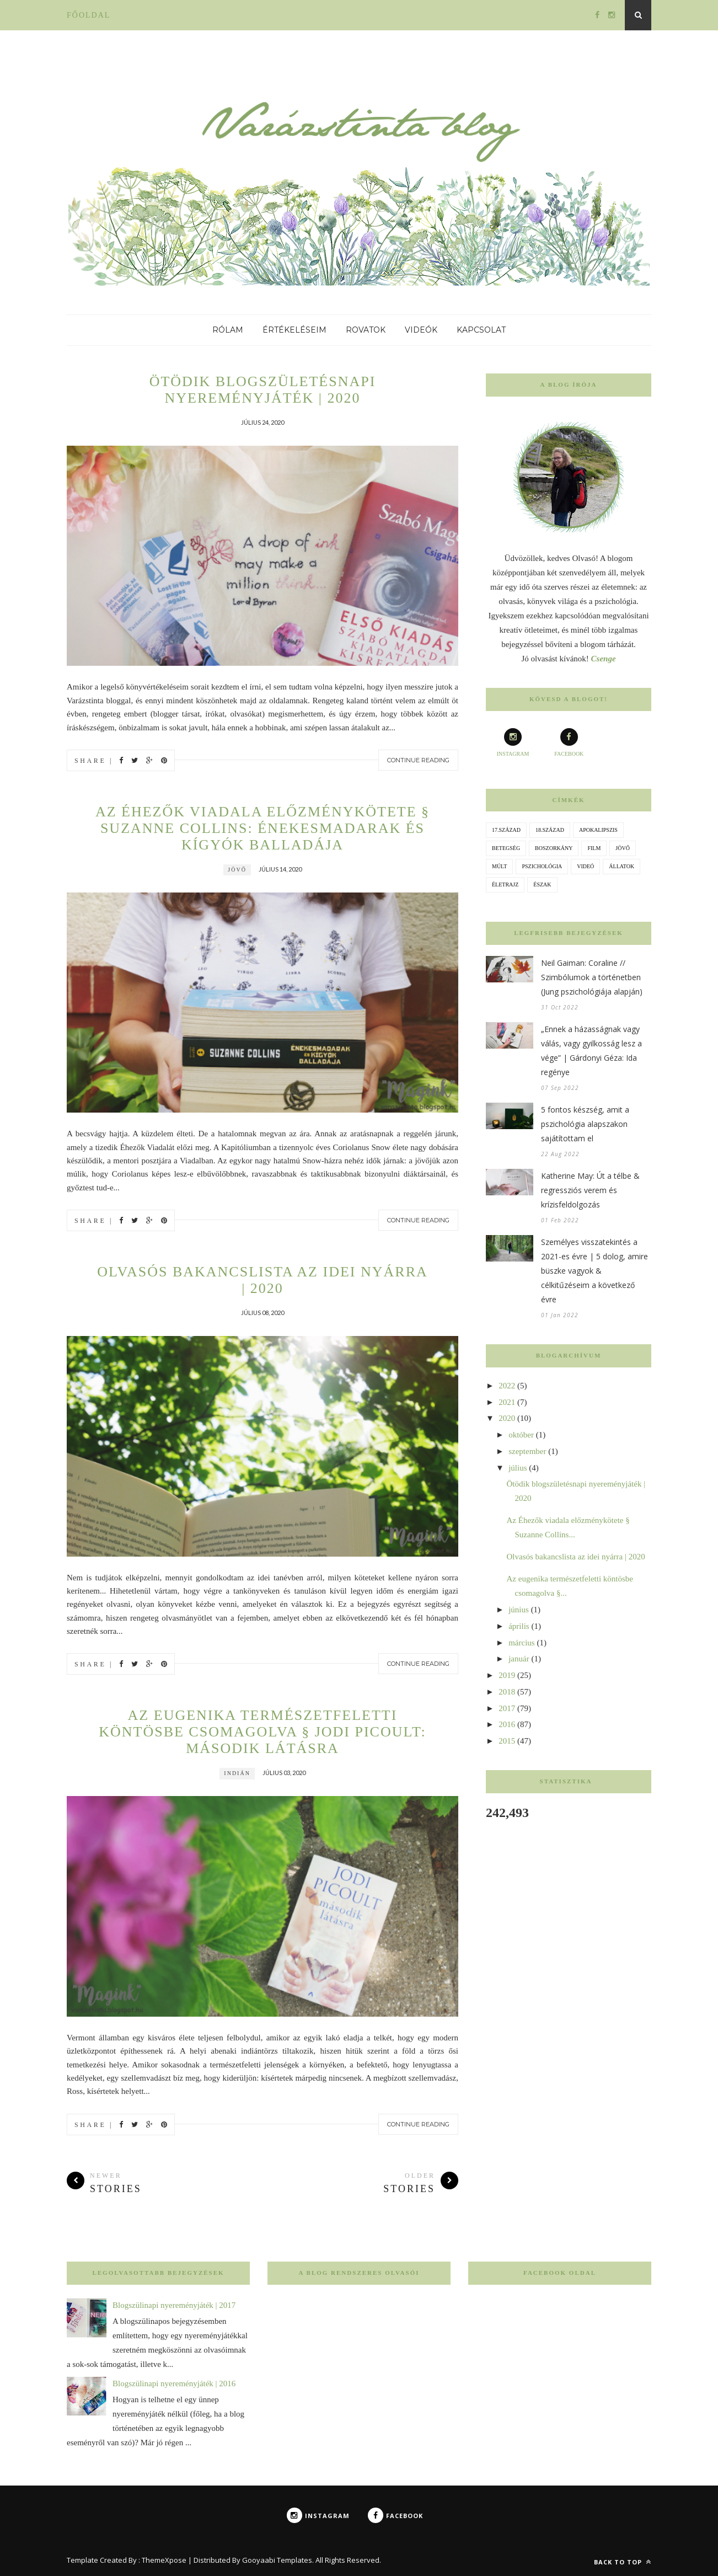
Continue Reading (418, 760)
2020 (507, 1418)
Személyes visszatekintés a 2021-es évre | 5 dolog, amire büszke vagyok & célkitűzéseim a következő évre (594, 1271)
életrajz (505, 884)
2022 (507, 1385)
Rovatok (365, 330)
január (518, 1658)
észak (542, 884)
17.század (506, 830)
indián (237, 1773)
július (517, 1467)
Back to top (622, 2562)
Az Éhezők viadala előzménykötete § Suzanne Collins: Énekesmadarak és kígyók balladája (262, 828)
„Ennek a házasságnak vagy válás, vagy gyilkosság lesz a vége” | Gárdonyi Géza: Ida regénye (591, 1050)
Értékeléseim (294, 330)
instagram (513, 742)
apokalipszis (598, 830)
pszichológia (542, 866)
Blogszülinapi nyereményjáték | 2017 (173, 2305)
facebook (568, 742)
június (518, 1609)
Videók (421, 330)
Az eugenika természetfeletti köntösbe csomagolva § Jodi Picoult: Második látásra (262, 1731)
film (594, 848)
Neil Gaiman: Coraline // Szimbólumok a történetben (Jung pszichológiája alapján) (591, 977)
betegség (506, 848)
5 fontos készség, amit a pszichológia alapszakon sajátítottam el (585, 1123)
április (518, 1626)
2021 (507, 1402)
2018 (507, 1691)
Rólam (227, 330)
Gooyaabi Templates (277, 2560)
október (521, 1434)
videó (585, 866)
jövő (237, 870)
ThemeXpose (164, 2560)
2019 (507, 1675)
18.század (549, 830)
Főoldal (88, 15)
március (521, 1642)
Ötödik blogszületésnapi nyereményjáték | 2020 (262, 389)
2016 (507, 1724)
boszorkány (553, 848)
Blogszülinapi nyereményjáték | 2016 (173, 2383)
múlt (499, 866)
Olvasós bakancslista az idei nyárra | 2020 (262, 1280)
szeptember (527, 1451)
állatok (621, 866)
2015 (507, 1740)
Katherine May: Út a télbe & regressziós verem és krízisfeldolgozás (590, 1190)
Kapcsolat (481, 330)
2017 (507, 1708)
